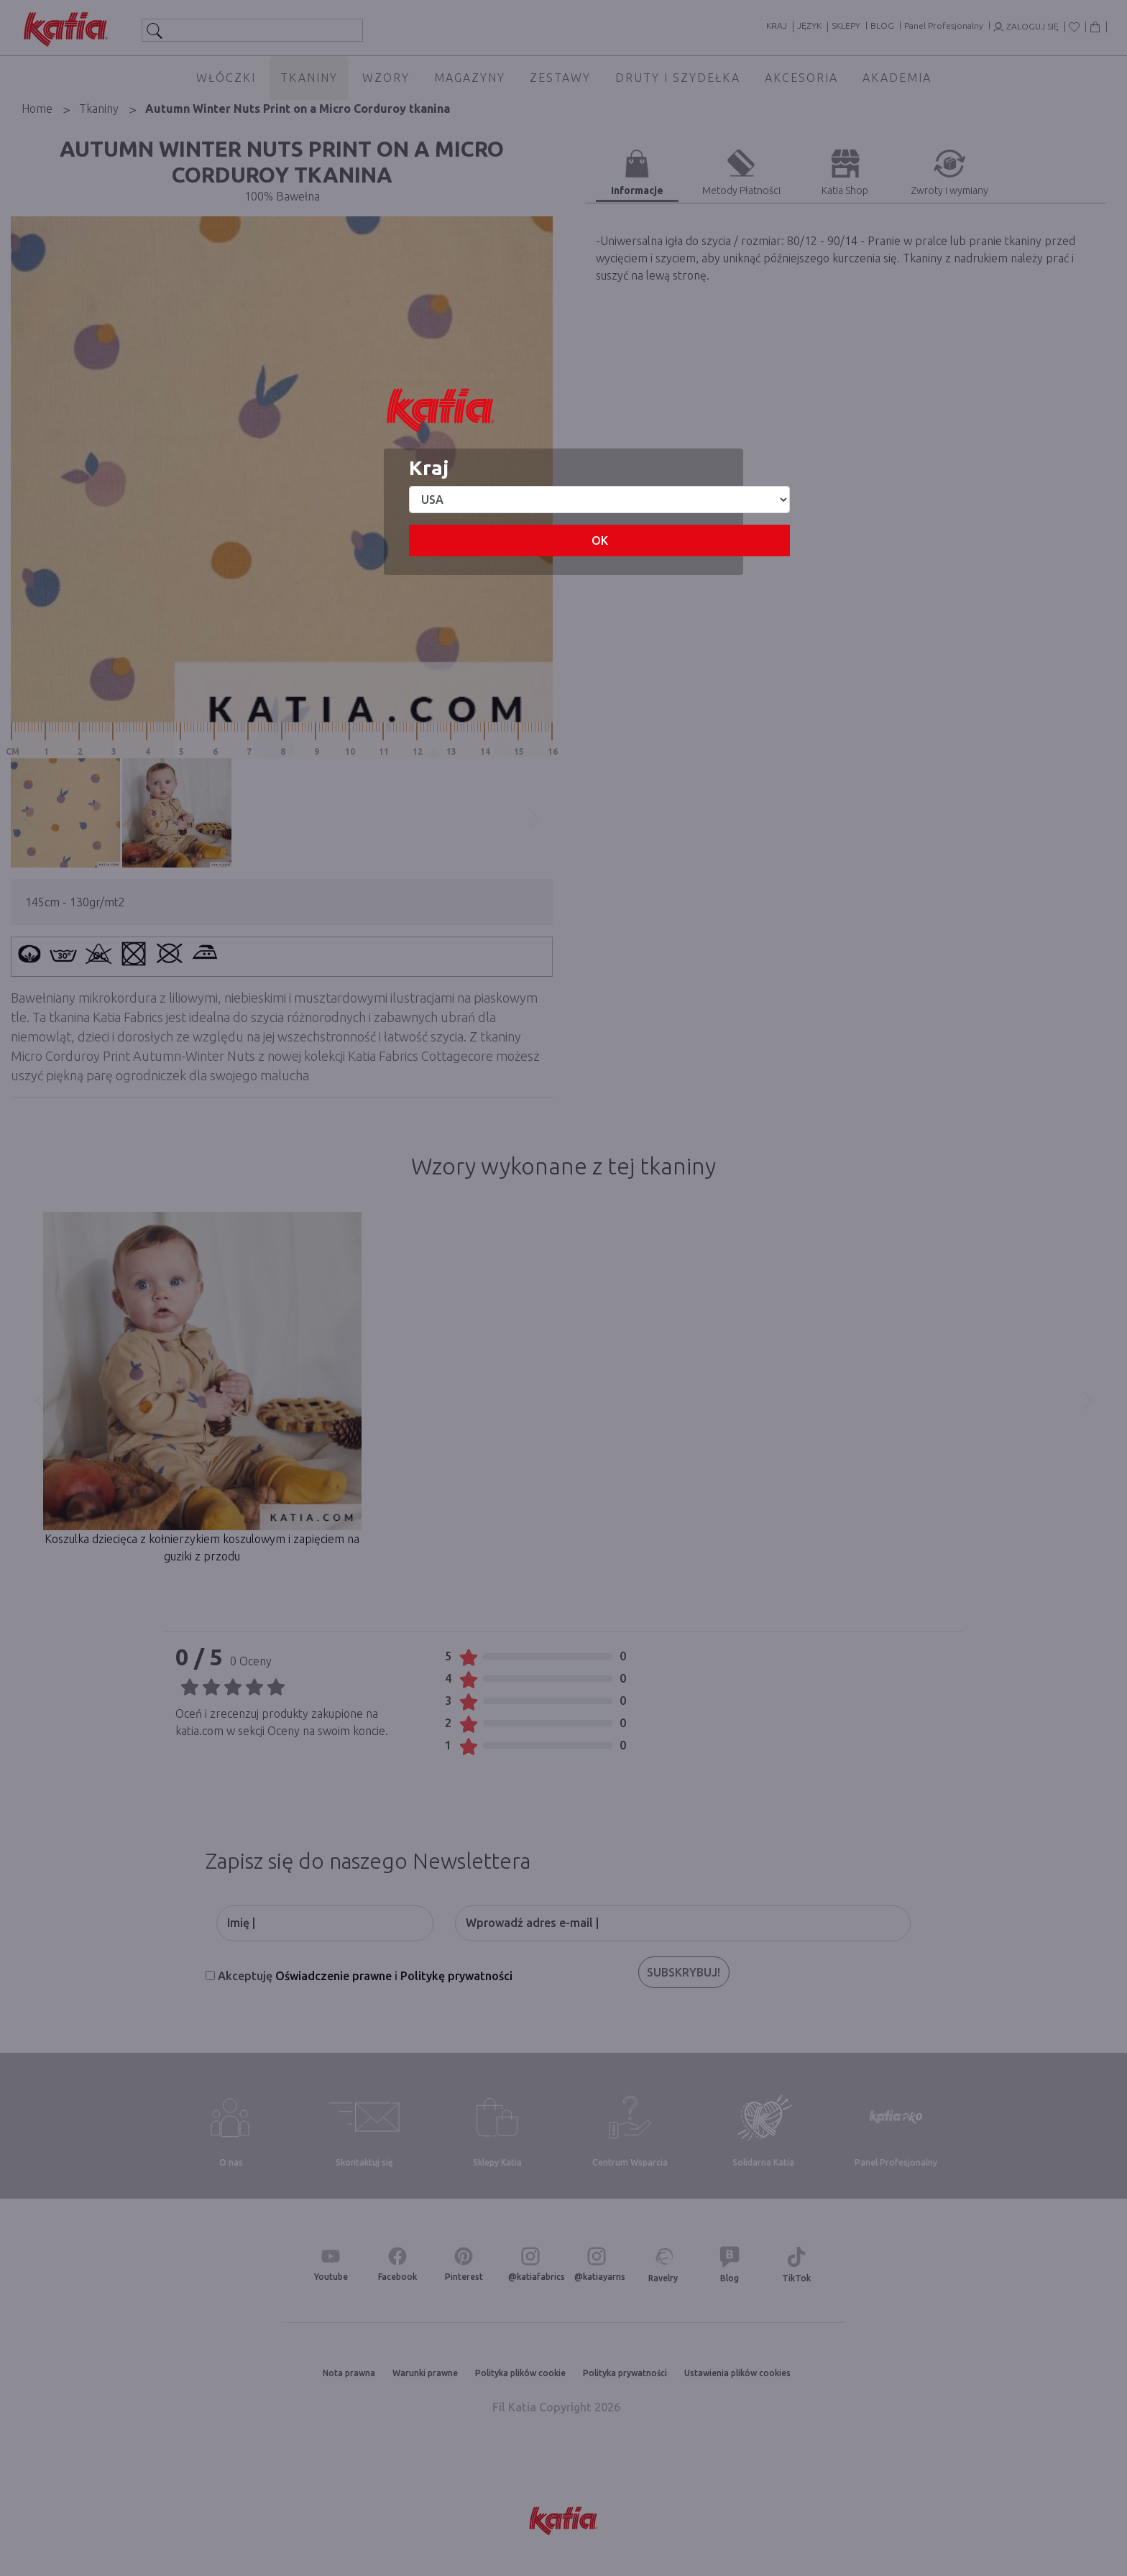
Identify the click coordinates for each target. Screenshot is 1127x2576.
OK (600, 540)
